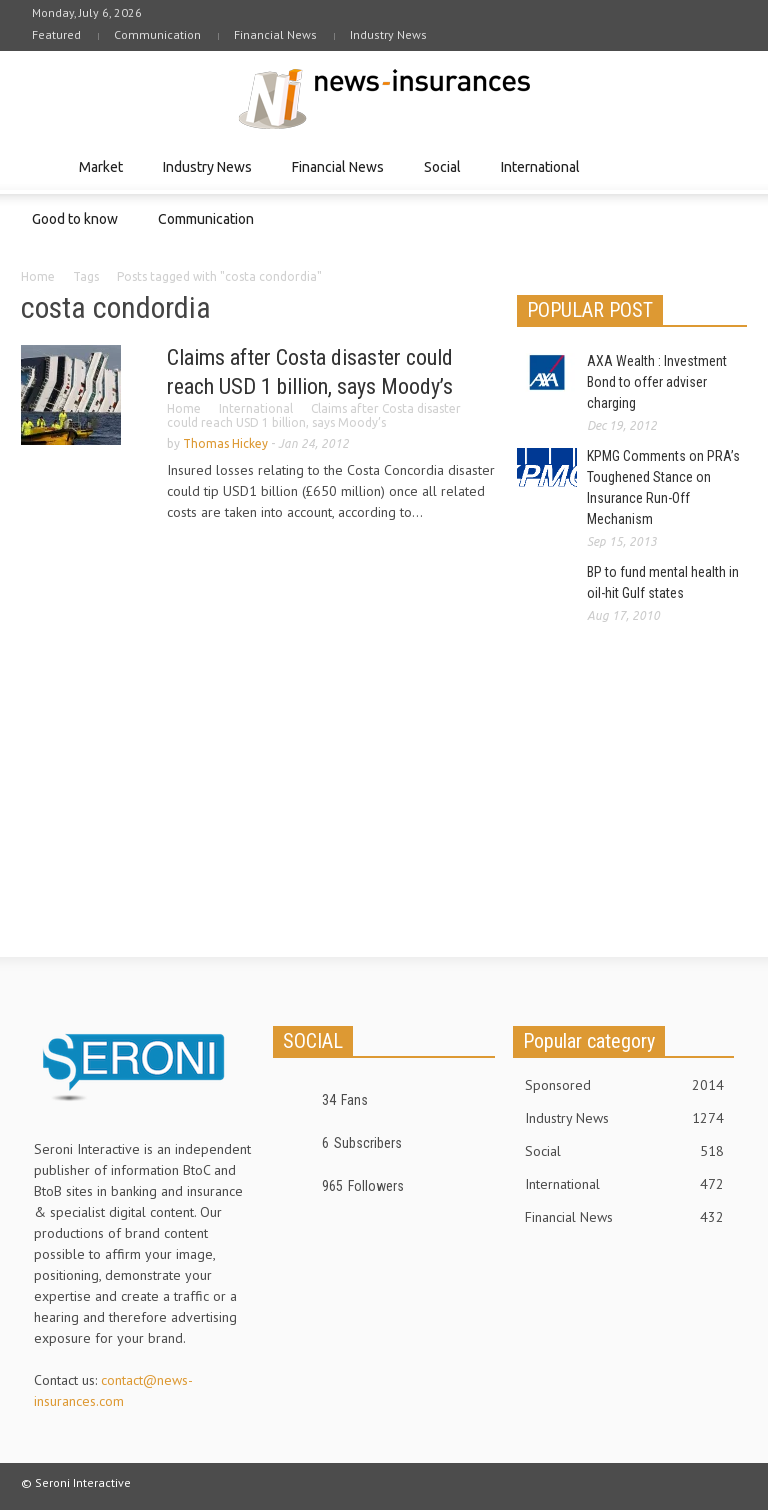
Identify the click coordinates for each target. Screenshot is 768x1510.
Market (104, 176)
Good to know (78, 228)
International (543, 176)
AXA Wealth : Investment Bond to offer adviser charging (657, 382)
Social (445, 176)
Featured (56, 34)
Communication (157, 34)
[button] (727, 166)
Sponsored (624, 1085)
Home (38, 276)
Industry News (388, 34)
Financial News (275, 34)
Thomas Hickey (225, 443)
